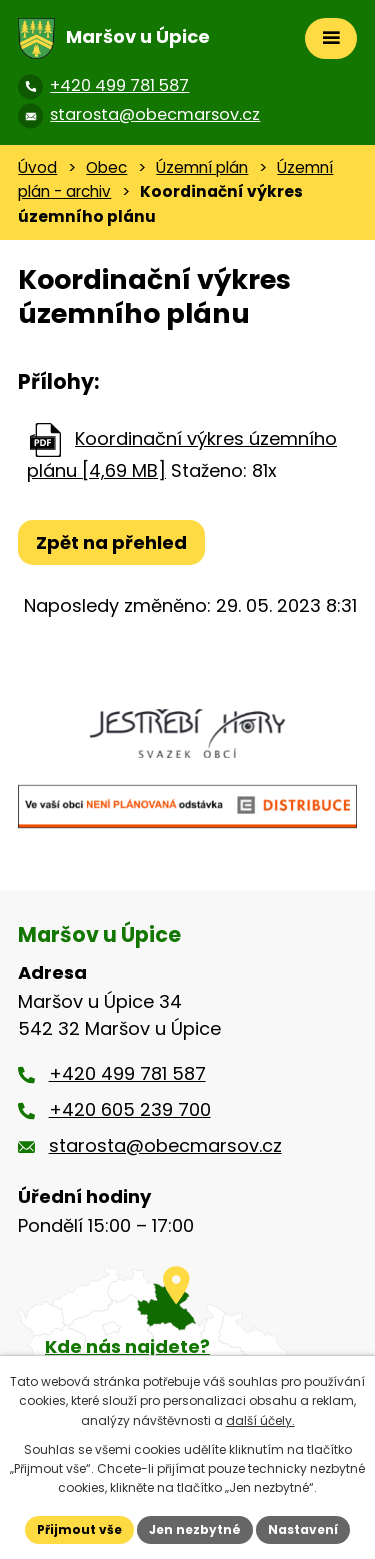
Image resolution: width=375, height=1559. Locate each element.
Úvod (37, 167)
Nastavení (303, 1529)
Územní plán (202, 167)
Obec (106, 167)
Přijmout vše (79, 1529)
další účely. (260, 1420)
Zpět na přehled (111, 542)
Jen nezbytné (195, 1529)
